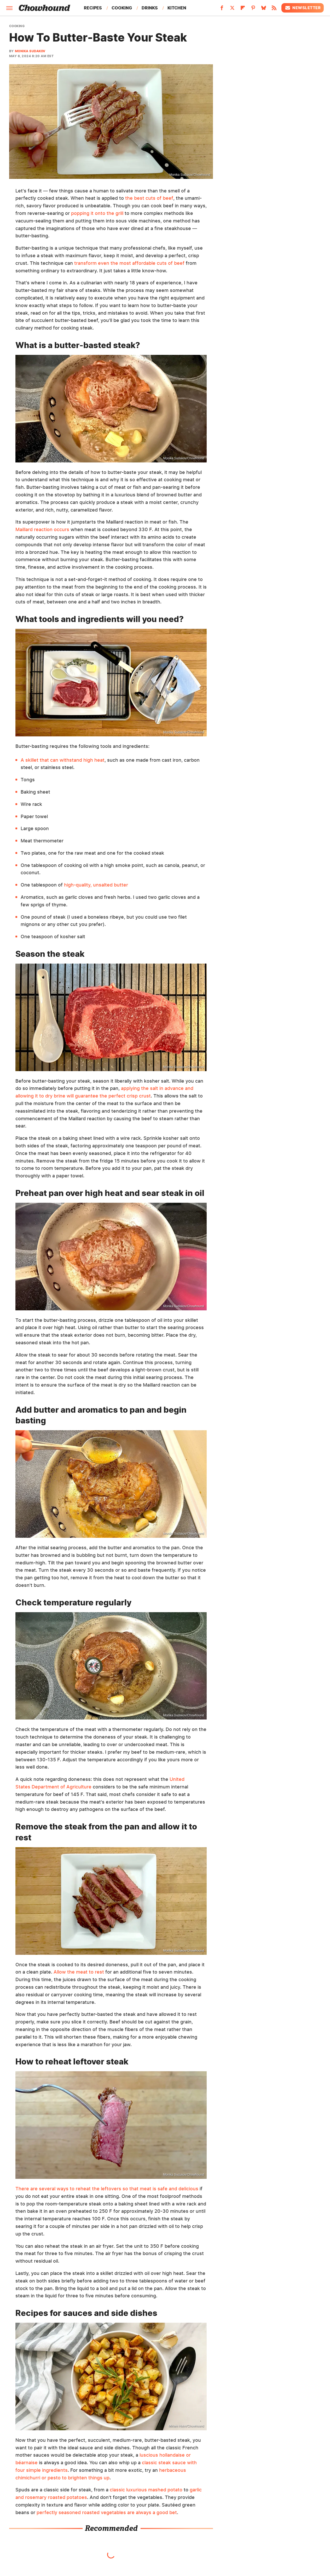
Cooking (122, 7)
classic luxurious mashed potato (146, 2489)
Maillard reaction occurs (42, 529)
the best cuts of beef (149, 198)
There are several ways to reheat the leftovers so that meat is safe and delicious (106, 2188)
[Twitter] (232, 9)
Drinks (150, 7)
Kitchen (176, 7)
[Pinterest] (253, 9)
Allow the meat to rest (79, 1972)
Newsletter (303, 7)
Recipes (93, 7)
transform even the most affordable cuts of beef (129, 263)
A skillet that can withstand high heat (63, 760)
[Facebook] (222, 9)
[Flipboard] (243, 9)
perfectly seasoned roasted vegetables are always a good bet (107, 2512)
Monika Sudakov (30, 51)
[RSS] (274, 9)
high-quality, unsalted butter (96, 885)
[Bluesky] (263, 9)
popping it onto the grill (97, 213)
